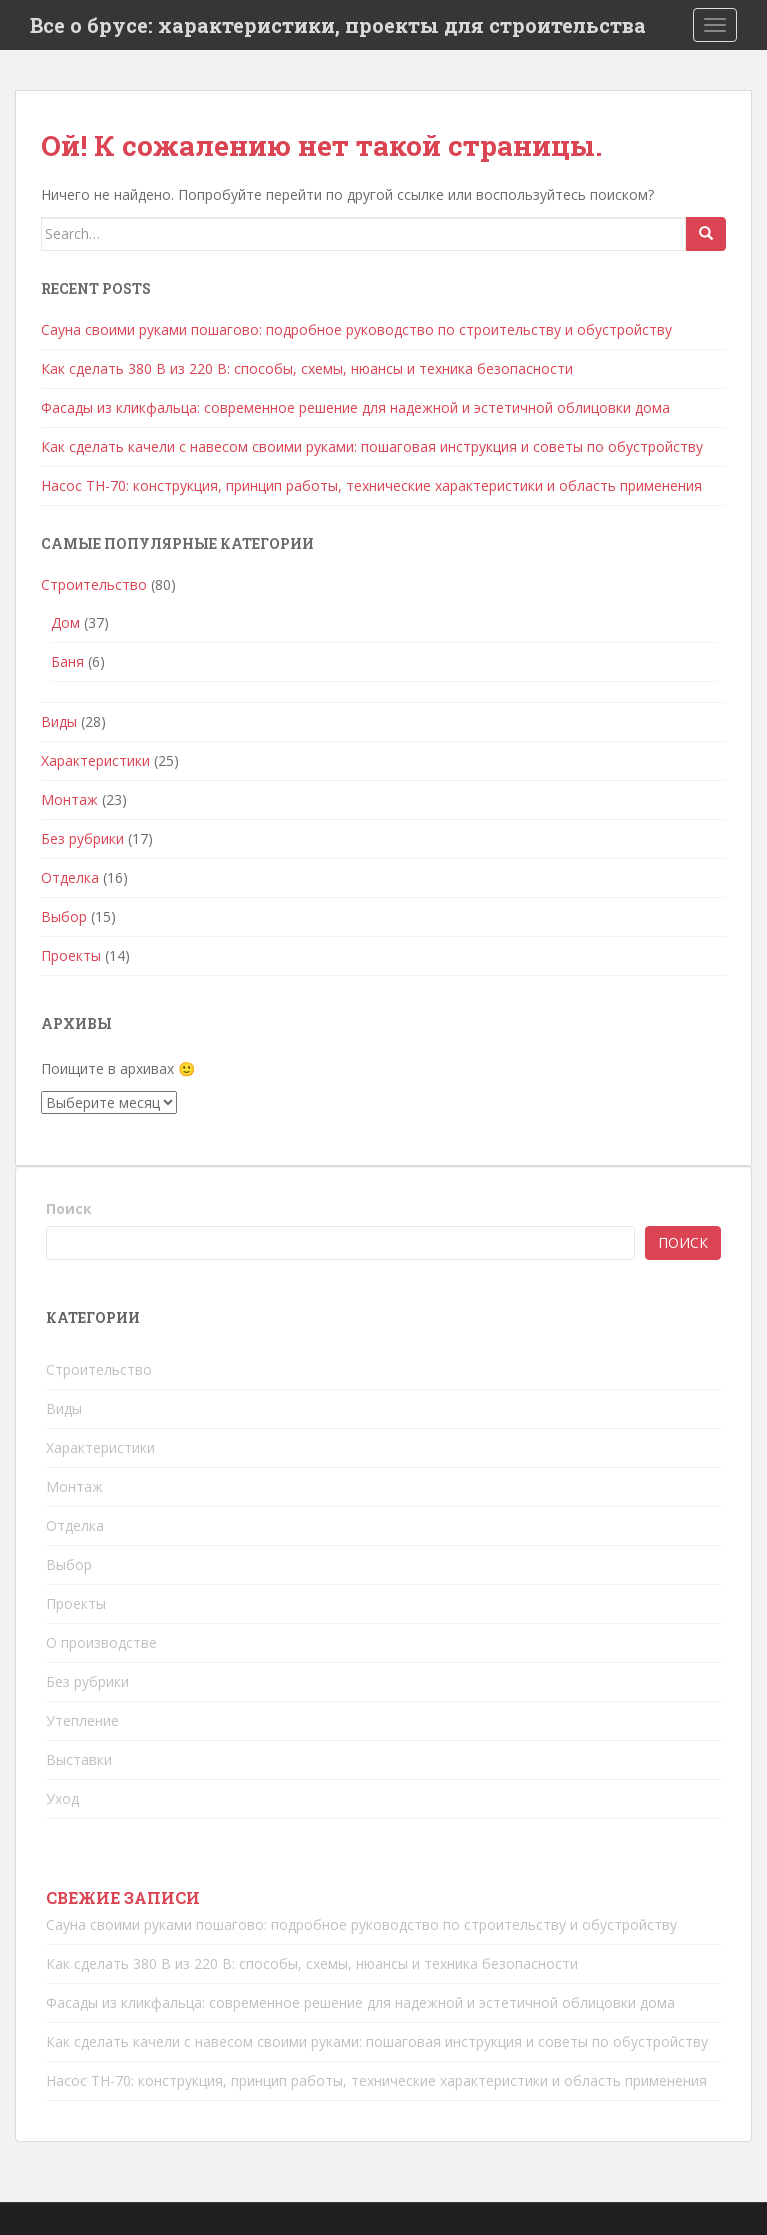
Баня (67, 661)
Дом (65, 622)
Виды (59, 721)
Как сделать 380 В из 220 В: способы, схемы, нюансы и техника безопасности (307, 368)
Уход (62, 1798)
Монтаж (69, 799)
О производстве (101, 1642)
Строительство (94, 584)
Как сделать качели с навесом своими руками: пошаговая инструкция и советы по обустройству (372, 446)
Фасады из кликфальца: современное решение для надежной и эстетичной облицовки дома (355, 407)
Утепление (82, 1720)
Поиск (69, 1208)
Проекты (71, 955)
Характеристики (95, 760)
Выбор (64, 916)
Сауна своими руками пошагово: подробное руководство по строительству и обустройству (356, 329)
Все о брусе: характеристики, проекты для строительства (338, 25)
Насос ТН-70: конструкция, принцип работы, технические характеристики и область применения (371, 485)
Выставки (79, 1759)
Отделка (70, 877)
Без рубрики (82, 838)
